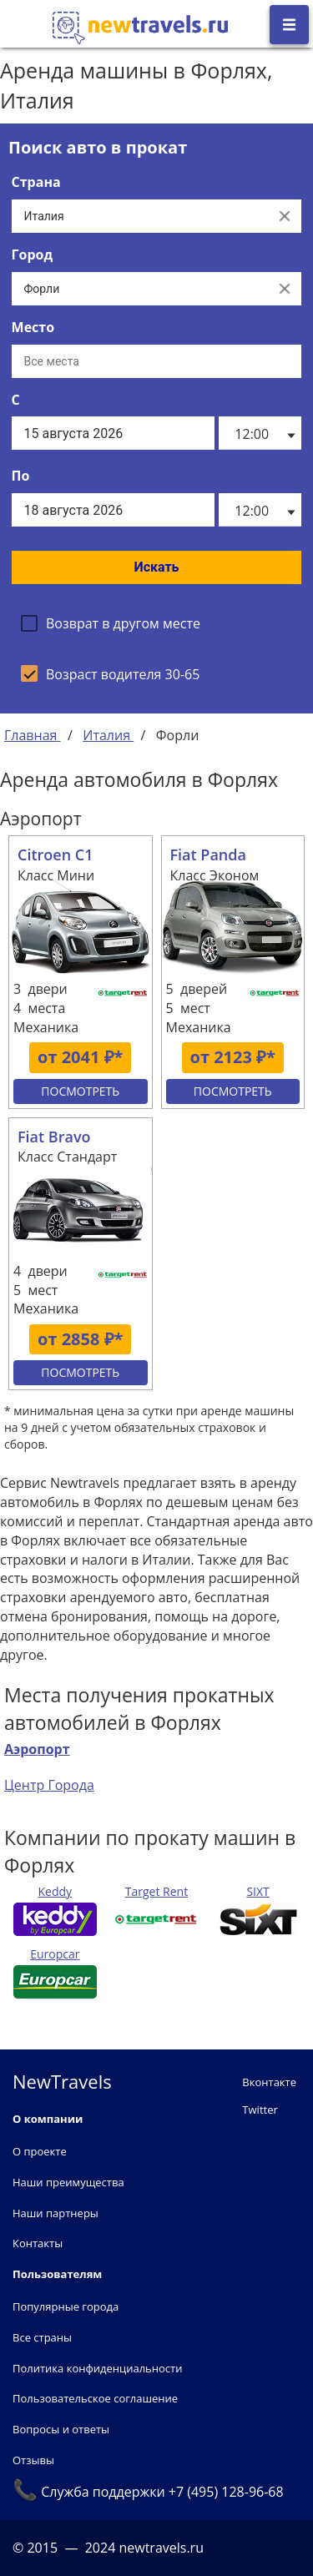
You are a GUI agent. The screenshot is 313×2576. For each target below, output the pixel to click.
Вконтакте (269, 2082)
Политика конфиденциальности (97, 2368)
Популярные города (66, 2306)
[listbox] (260, 433)
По (21, 475)
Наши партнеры (55, 2213)
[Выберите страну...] (140, 216)
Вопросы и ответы (61, 2429)
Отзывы (33, 2460)
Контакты (38, 2243)
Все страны (42, 2337)
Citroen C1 (55, 854)
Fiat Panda (208, 854)
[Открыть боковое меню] (289, 24)
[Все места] (157, 361)
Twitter (259, 2109)
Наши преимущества (68, 2182)
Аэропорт (37, 1749)
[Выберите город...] (140, 288)
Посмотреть (80, 1091)
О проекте (40, 2151)
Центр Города (49, 1785)
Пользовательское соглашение (95, 2398)
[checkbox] (110, 623)
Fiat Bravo (54, 1137)
